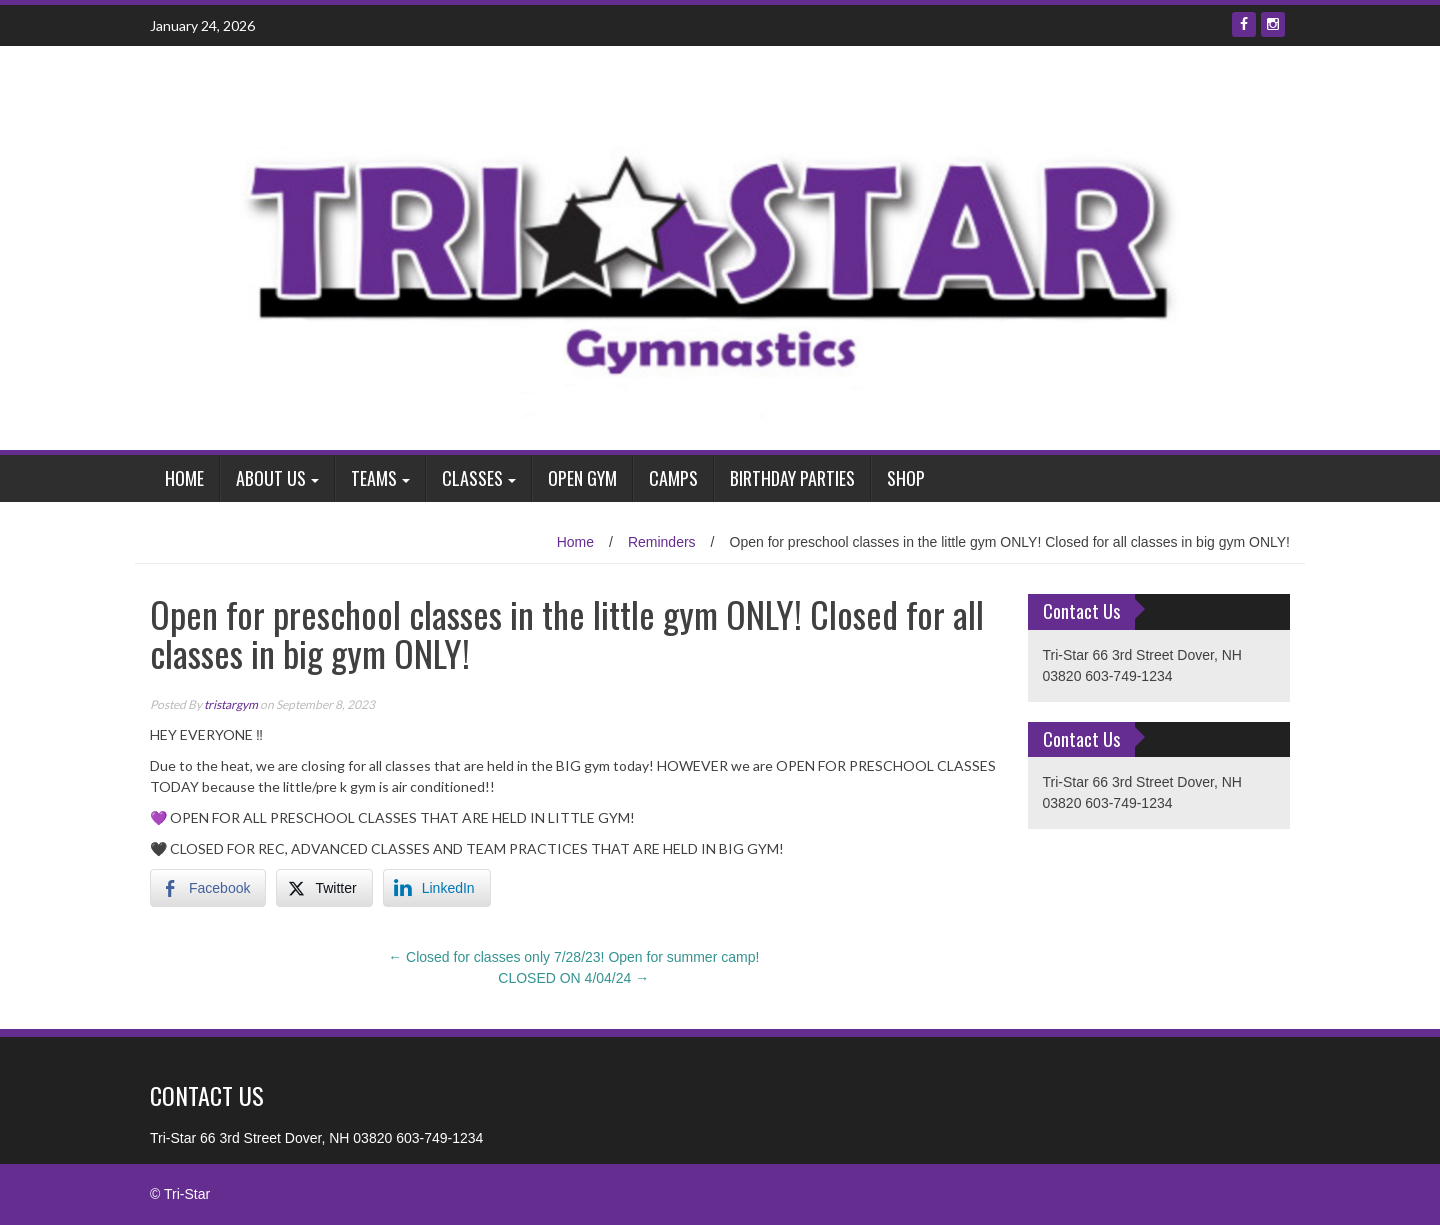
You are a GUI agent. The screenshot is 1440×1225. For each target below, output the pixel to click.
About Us (271, 478)
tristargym (231, 704)
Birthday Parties (792, 478)
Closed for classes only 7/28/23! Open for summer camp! (573, 957)
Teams (374, 478)
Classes (472, 478)
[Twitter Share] (324, 888)
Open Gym (582, 478)
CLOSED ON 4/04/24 (573, 978)
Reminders (662, 542)
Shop (906, 478)
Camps (673, 478)
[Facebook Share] (208, 888)
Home (184, 478)
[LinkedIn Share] (437, 888)
